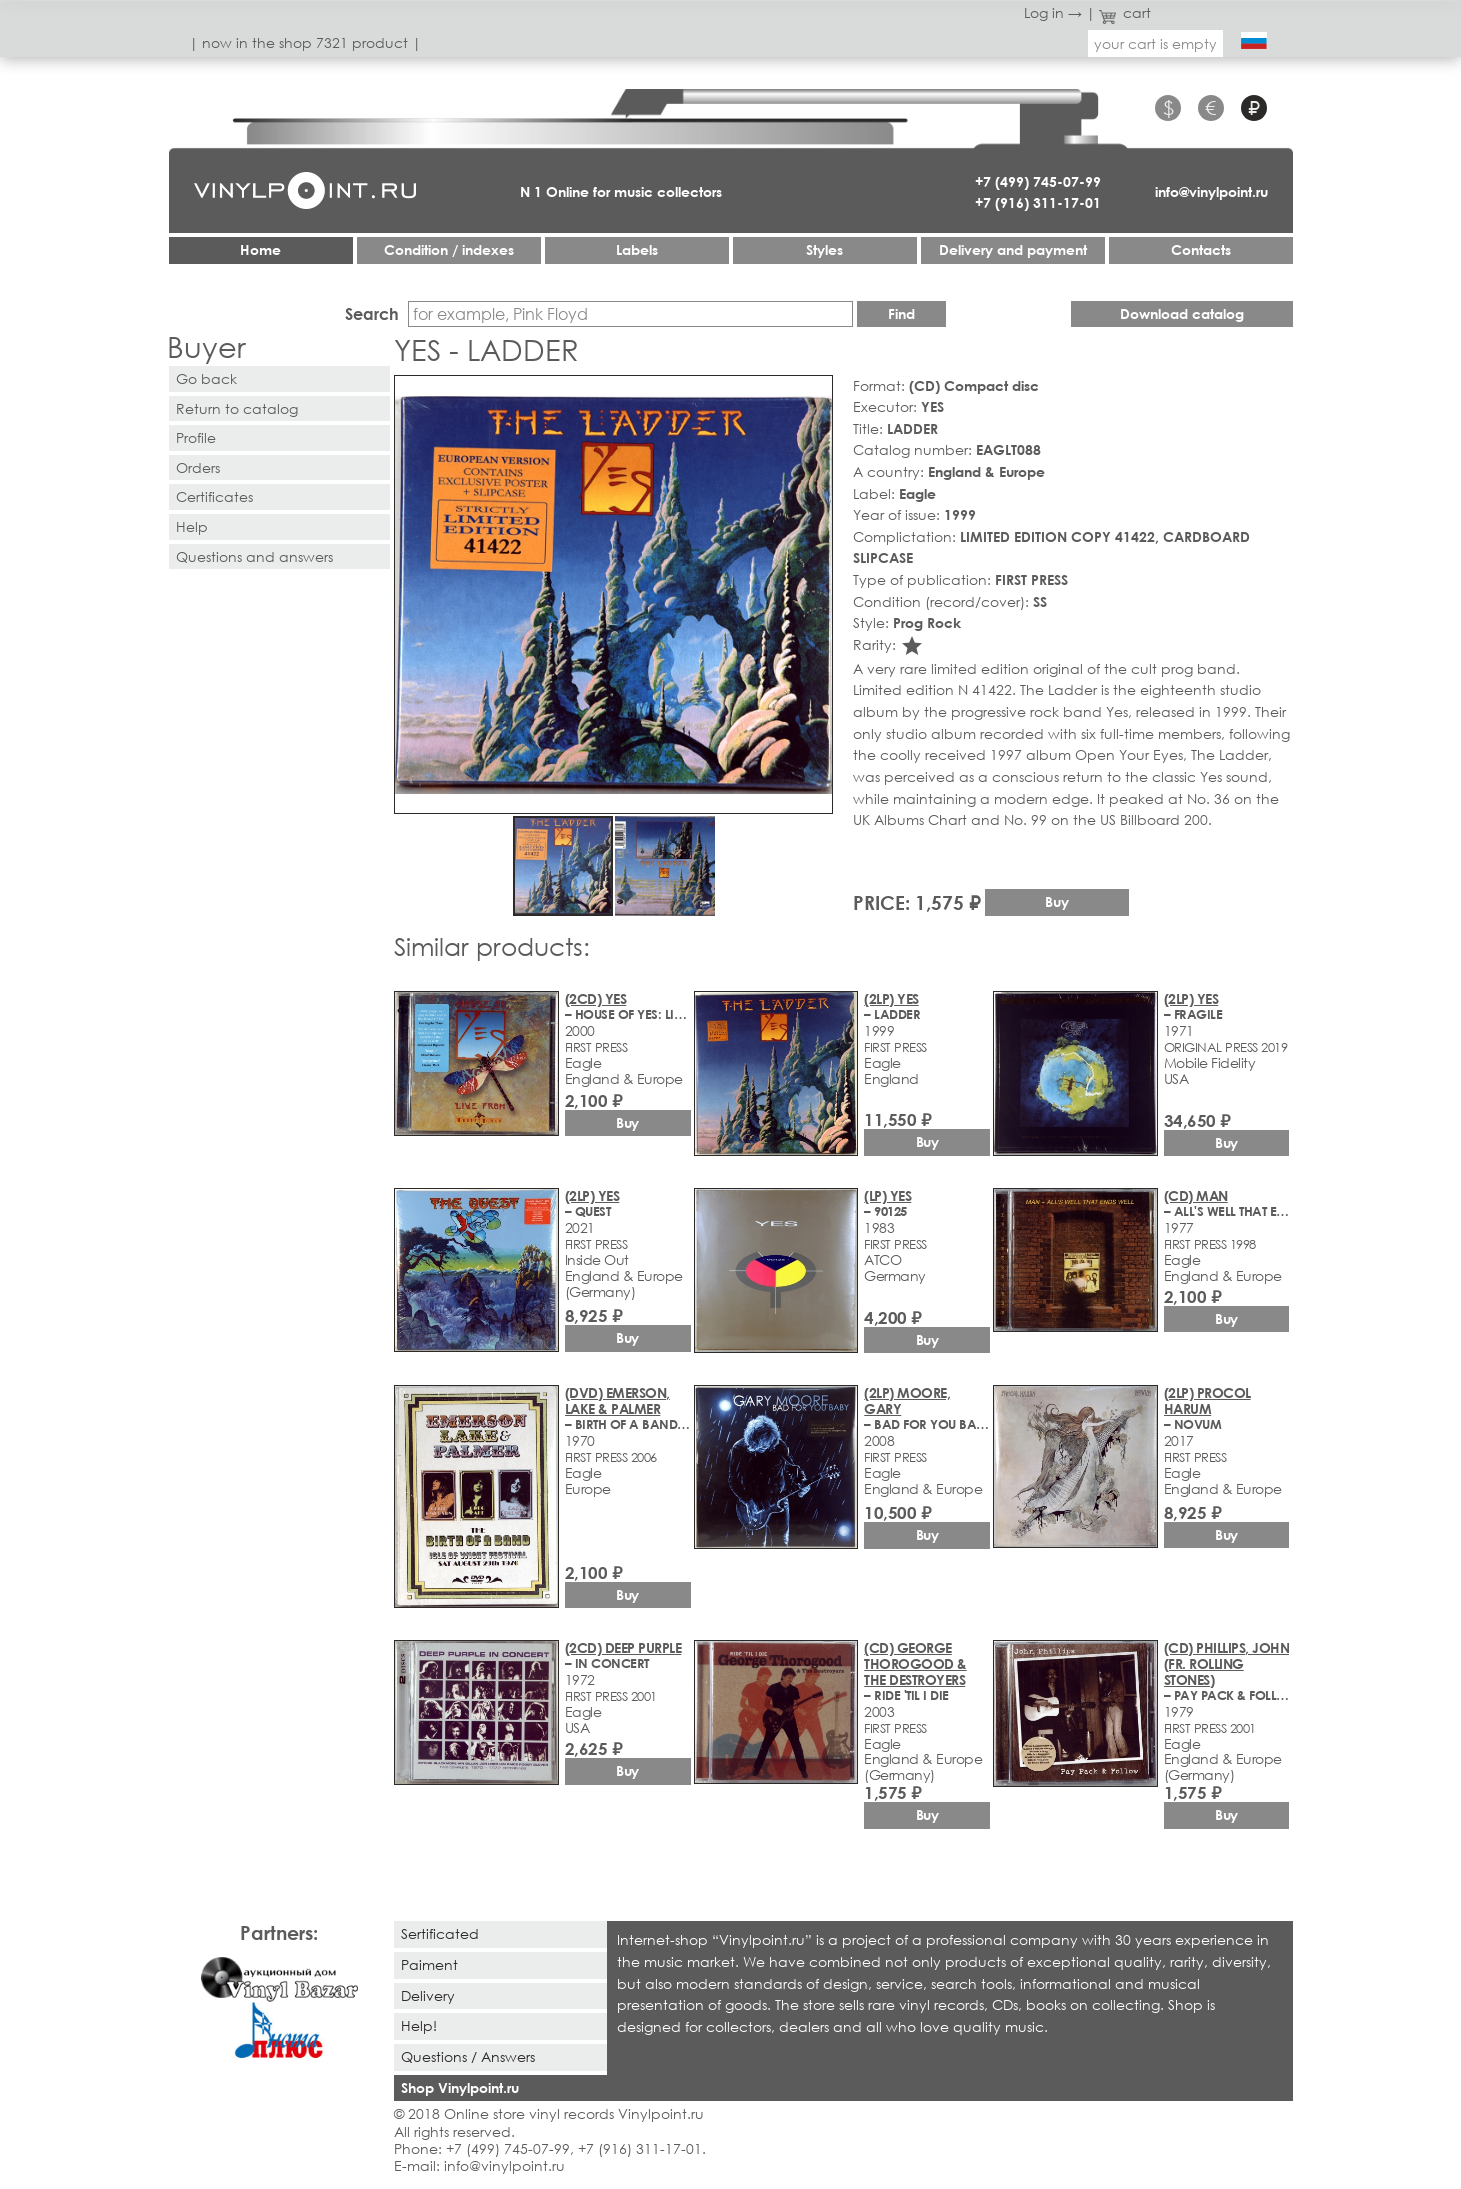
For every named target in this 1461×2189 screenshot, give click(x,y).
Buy (1057, 901)
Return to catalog (237, 408)
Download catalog (1182, 313)
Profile (196, 437)
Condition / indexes (449, 249)
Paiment (429, 1964)
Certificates (214, 496)
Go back (206, 378)
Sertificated (440, 1933)
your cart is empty (1155, 43)
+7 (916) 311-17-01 (1038, 202)
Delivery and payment (1013, 249)
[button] (814, 394)
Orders (198, 467)
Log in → (1053, 12)
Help (192, 526)
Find (901, 313)
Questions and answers (254, 556)
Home (260, 249)
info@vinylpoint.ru (1211, 191)
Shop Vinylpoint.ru (460, 2087)
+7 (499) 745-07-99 (1038, 181)
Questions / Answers (468, 2056)
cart (1125, 12)
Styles (824, 249)
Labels (637, 249)
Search (372, 313)
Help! (419, 2025)
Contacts (1201, 249)
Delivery (428, 1995)
